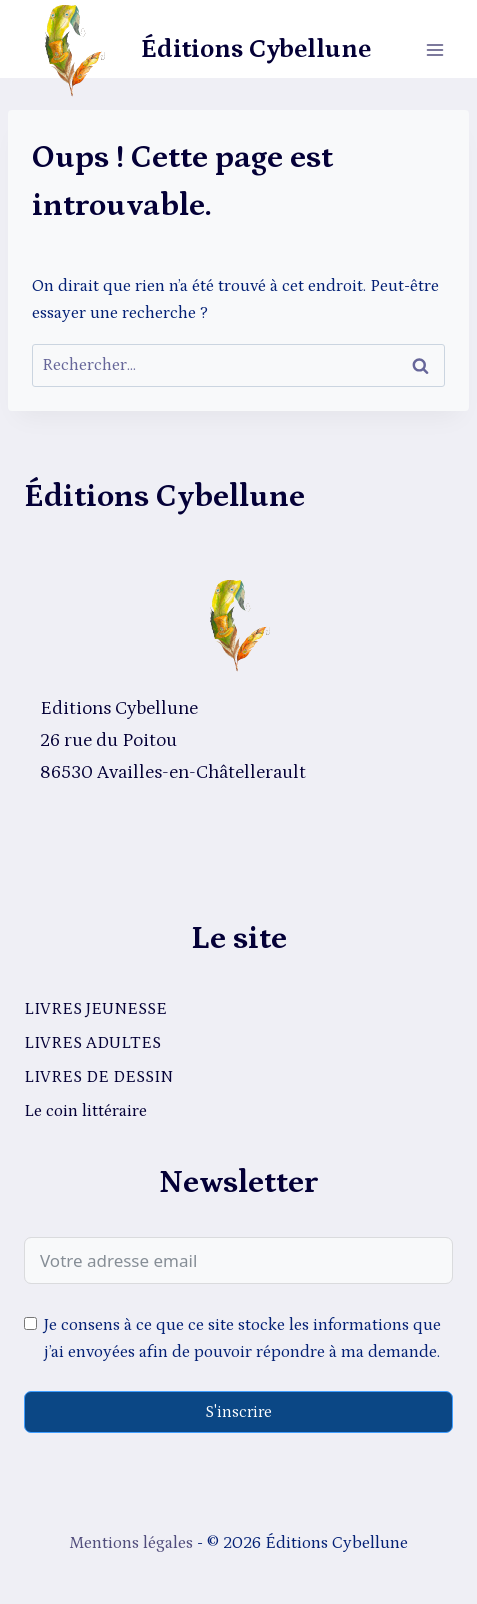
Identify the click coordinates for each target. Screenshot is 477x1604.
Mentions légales (131, 1543)
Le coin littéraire (85, 1111)
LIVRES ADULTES (92, 1043)
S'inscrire (238, 1412)
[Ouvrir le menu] (434, 49)
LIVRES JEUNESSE (95, 1009)
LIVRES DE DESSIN (98, 1077)
